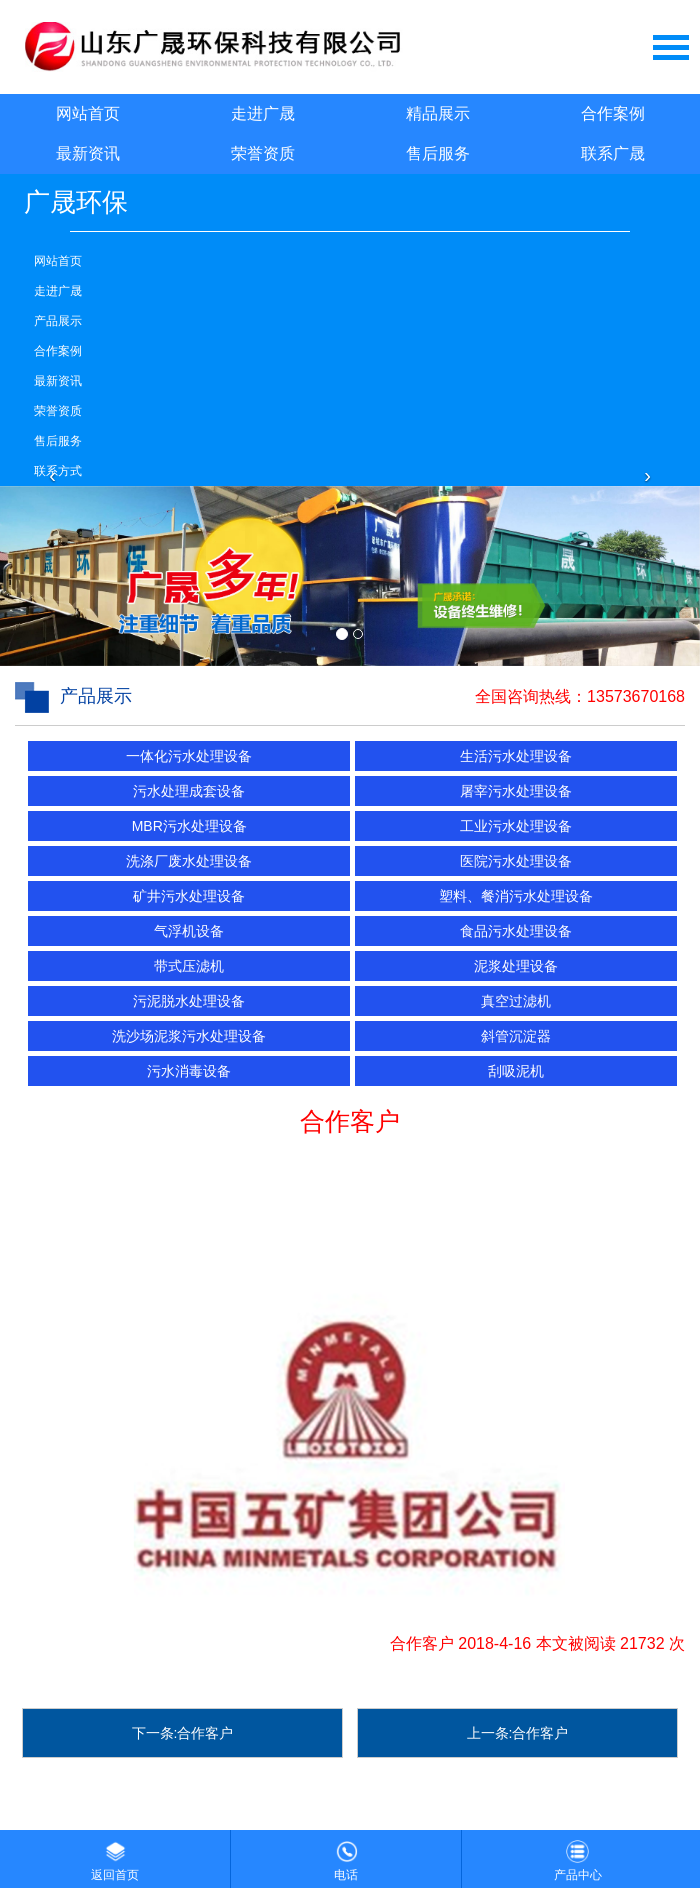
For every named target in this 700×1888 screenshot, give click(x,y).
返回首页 (115, 1856)
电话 (346, 1856)
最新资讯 (88, 153)
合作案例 (613, 113)
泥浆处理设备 (516, 966)
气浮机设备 (189, 931)
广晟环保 (76, 202)
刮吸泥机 (516, 1071)
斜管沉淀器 (516, 1036)
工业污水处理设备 (516, 826)
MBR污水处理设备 (189, 826)
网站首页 (88, 113)
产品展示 (58, 321)
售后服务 (438, 153)
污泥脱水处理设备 (189, 1001)
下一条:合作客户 (183, 1733)
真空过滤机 (516, 1001)
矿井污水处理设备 (189, 896)
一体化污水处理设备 (189, 756)
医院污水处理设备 (516, 861)
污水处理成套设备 (189, 791)
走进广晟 (263, 113)
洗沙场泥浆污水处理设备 (189, 1036)
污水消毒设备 (189, 1071)
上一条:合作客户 (518, 1733)
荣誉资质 (263, 153)
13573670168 (636, 696)
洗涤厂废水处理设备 (189, 861)
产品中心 (578, 1856)
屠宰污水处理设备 (516, 791)
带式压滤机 (189, 966)
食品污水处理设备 (516, 931)
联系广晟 (613, 153)
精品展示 (438, 113)
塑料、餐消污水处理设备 (516, 896)
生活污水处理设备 (516, 756)
